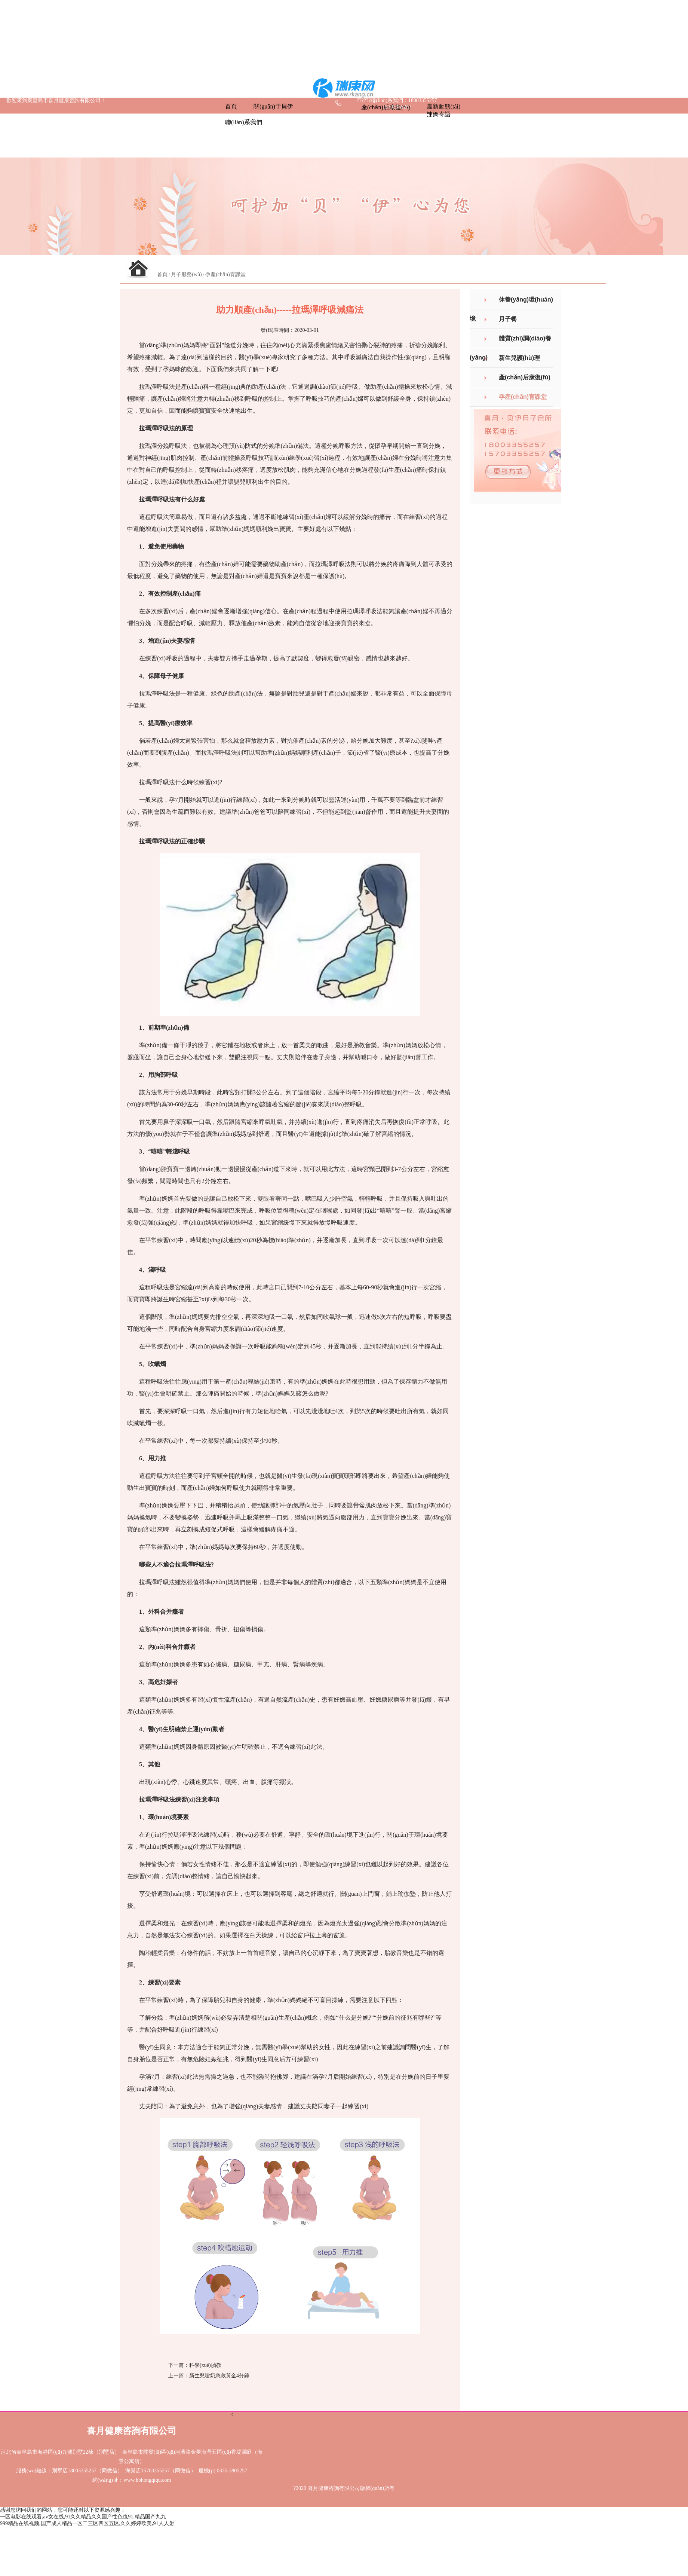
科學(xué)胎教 (205, 2365)
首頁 (162, 274)
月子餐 (508, 319)
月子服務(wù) (186, 274)
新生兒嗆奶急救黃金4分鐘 (219, 2375)
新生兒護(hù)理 (519, 358)
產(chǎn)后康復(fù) (524, 377)
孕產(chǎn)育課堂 (225, 274)
